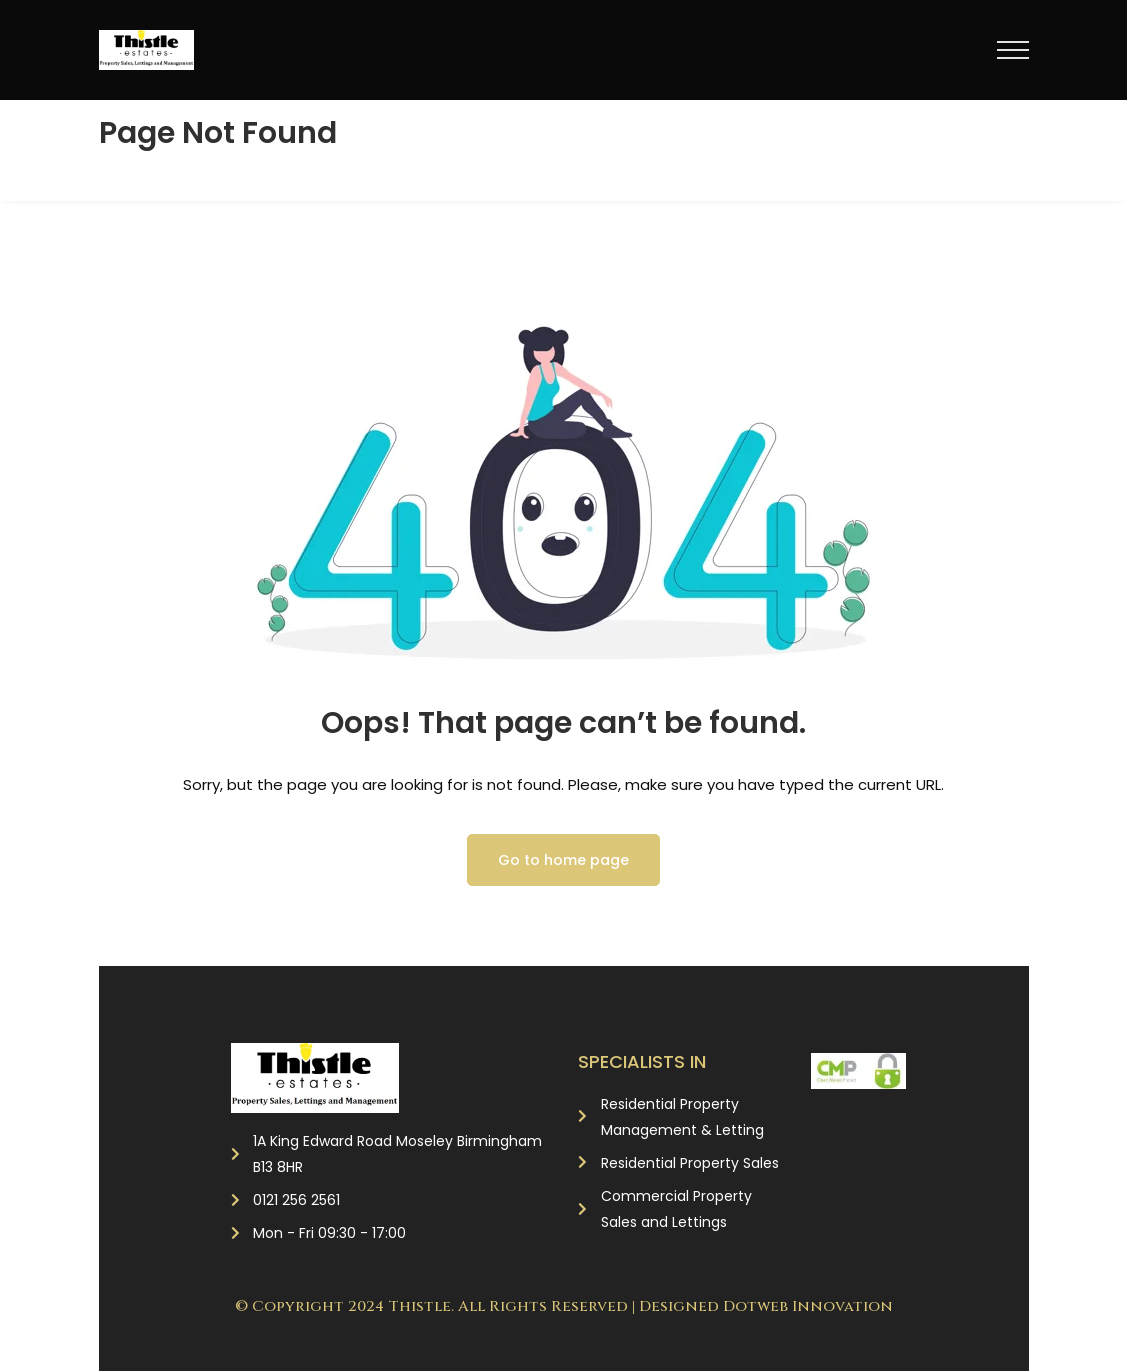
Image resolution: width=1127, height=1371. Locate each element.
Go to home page (563, 860)
